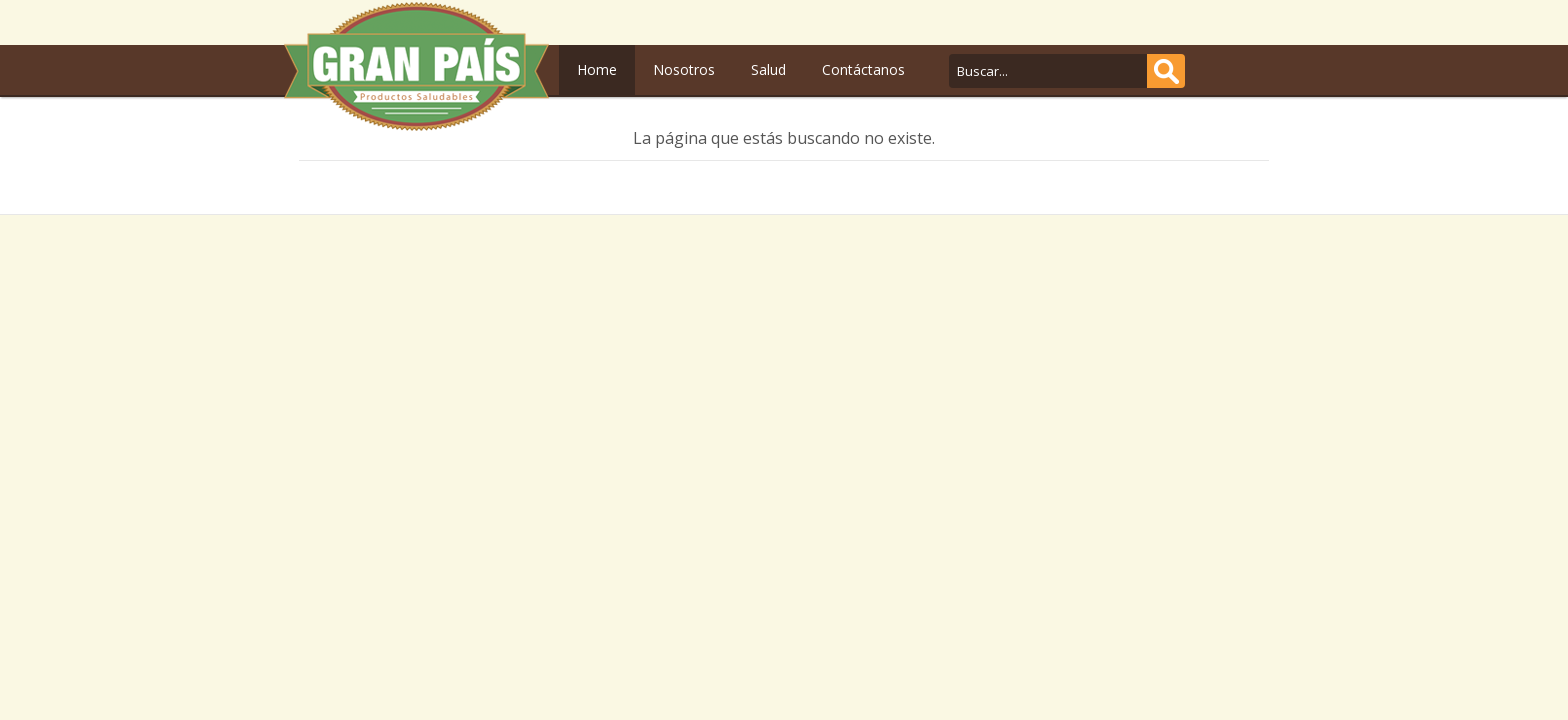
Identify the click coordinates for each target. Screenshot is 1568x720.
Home (597, 69)
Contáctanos (863, 69)
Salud (768, 69)
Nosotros (684, 69)
